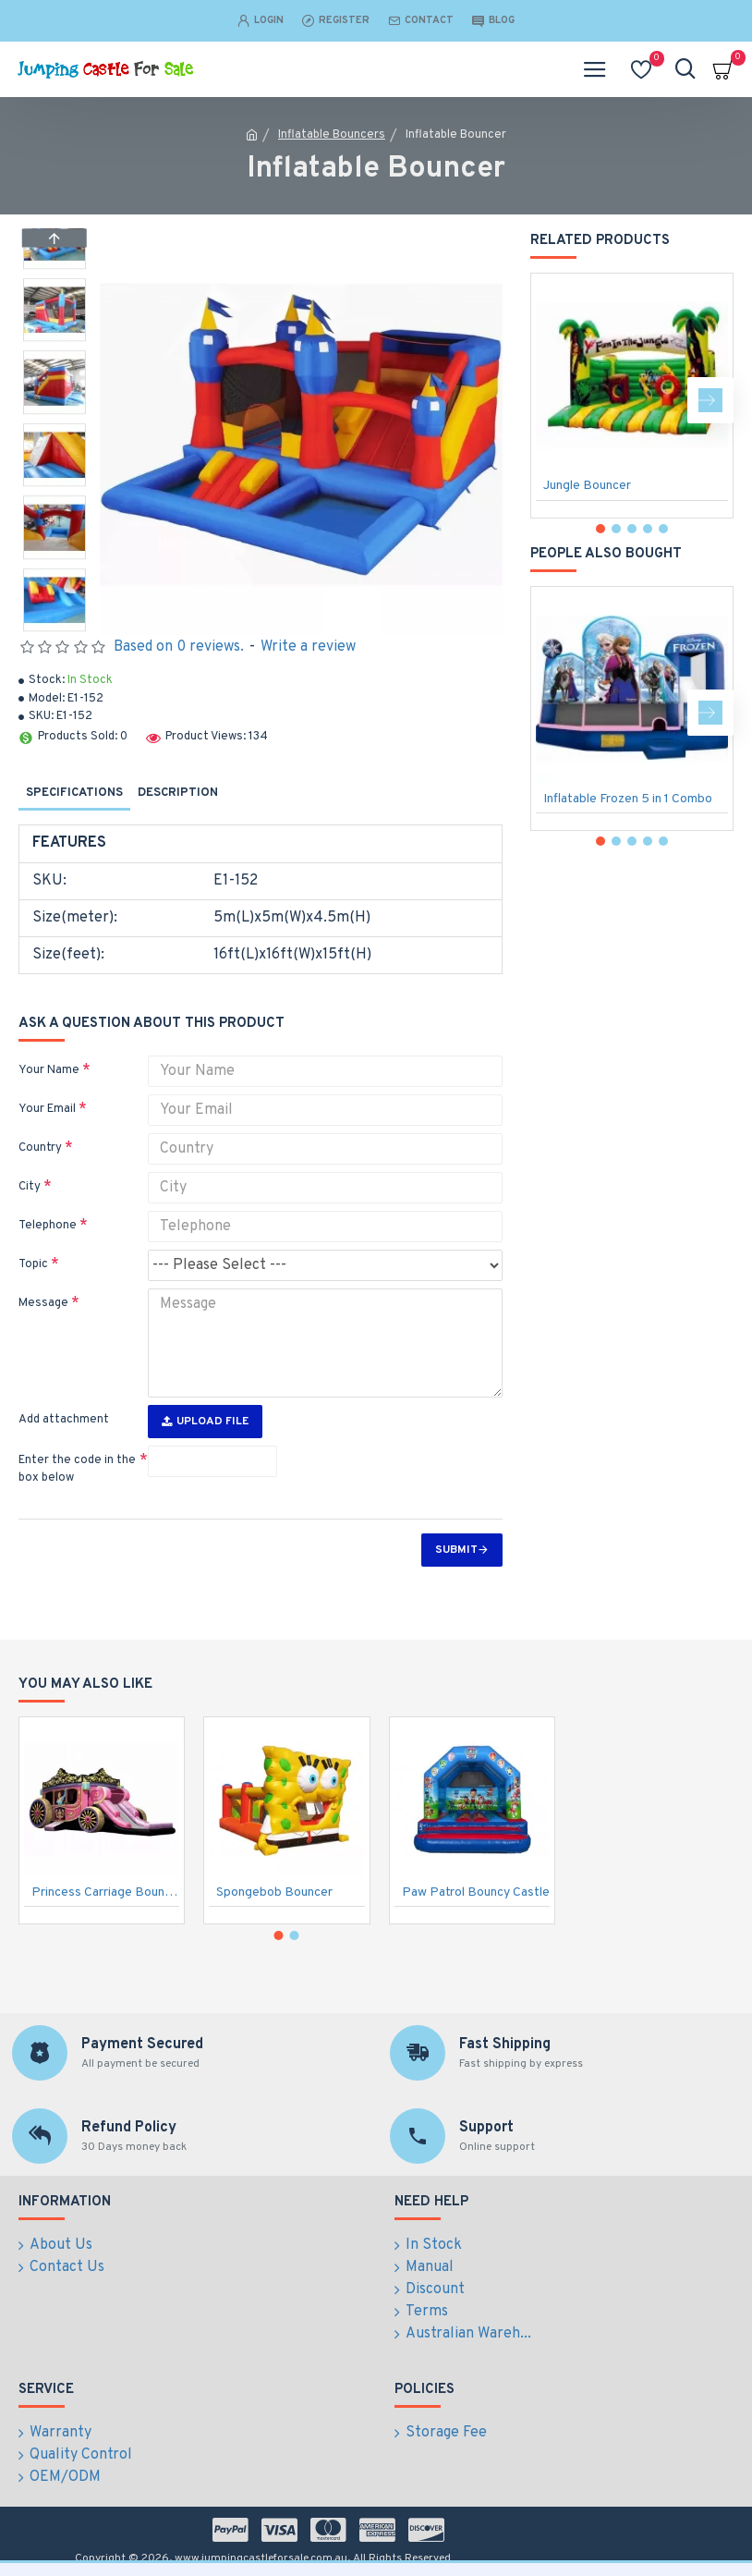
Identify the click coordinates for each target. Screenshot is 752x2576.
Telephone (47, 1225)
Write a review (308, 647)
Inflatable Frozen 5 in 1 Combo (627, 799)
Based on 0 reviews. (179, 647)
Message (43, 1303)
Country (40, 1148)
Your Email (47, 1109)
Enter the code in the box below (77, 1469)
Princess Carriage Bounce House (105, 1893)
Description (178, 793)
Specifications (74, 793)
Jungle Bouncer (587, 486)
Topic (33, 1264)
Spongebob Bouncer (274, 1893)
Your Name (48, 1070)
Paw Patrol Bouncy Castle (476, 1893)
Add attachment (63, 1419)
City (29, 1186)
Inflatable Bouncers (331, 135)
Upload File (205, 1421)
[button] (54, 626)
